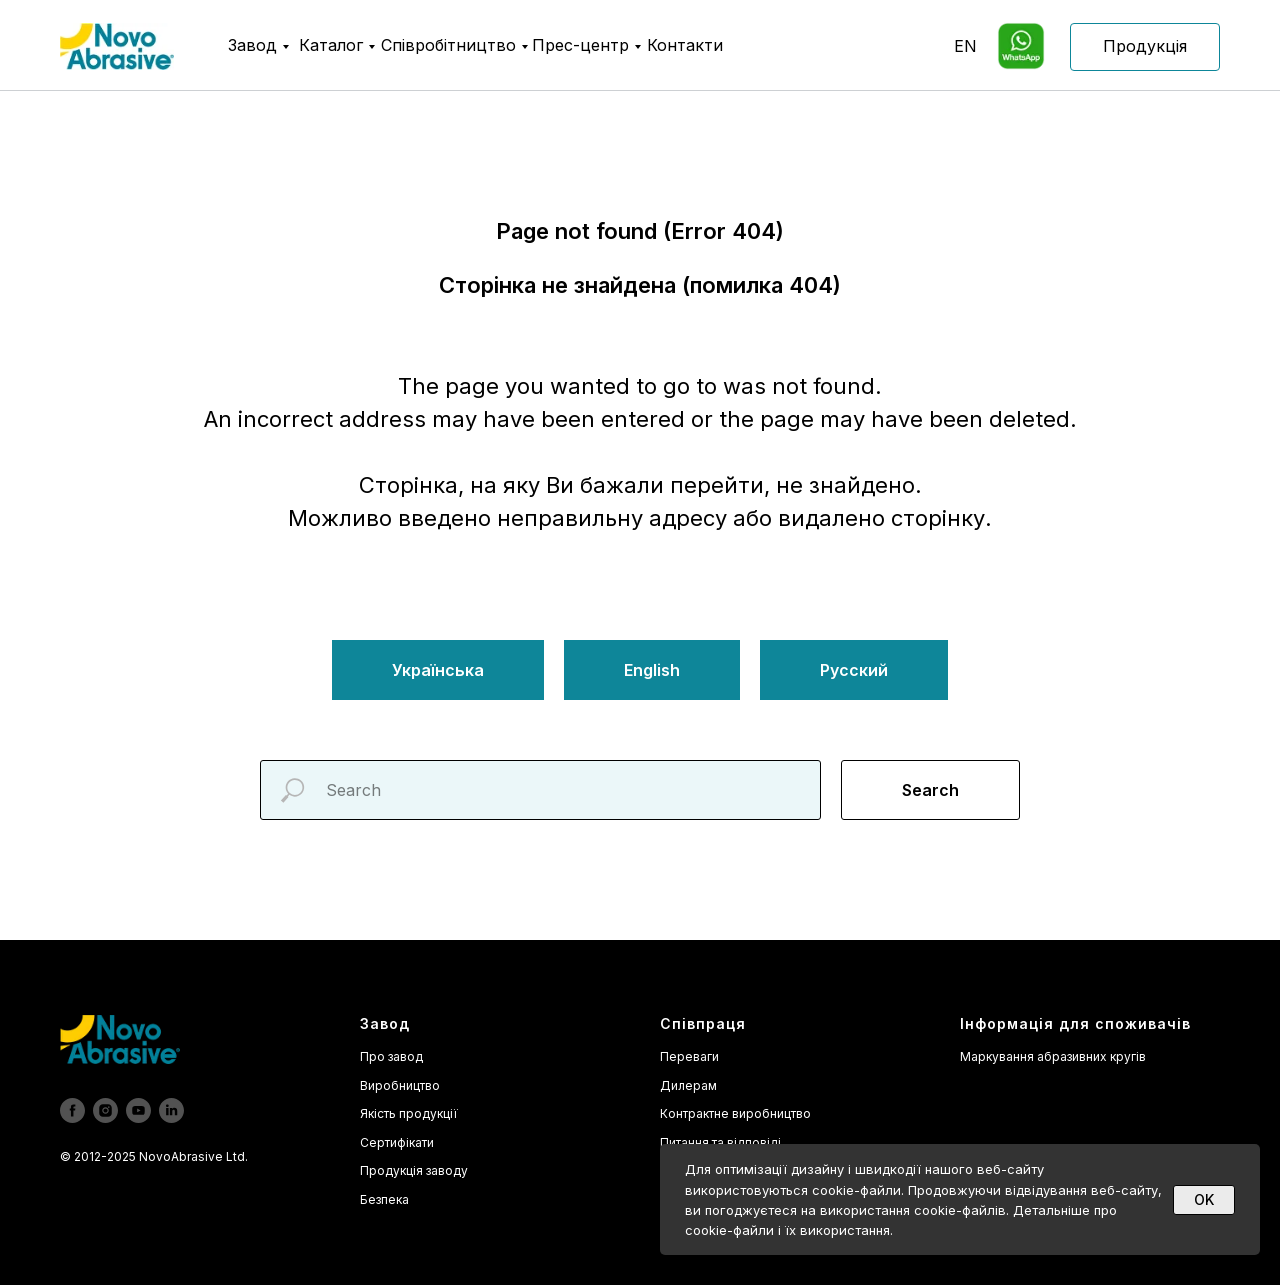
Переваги (689, 1056)
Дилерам (688, 1085)
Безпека (384, 1199)
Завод (252, 45)
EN (965, 46)
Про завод (391, 1056)
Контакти (685, 45)
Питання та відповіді (720, 1142)
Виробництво (400, 1085)
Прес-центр (580, 45)
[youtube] (138, 1110)
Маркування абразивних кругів (1053, 1056)
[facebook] (72, 1110)
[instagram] (105, 1110)
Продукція (1145, 46)
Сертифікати (397, 1142)
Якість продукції (409, 1113)
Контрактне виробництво (735, 1113)
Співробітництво (448, 45)
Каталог (331, 45)
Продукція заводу (414, 1170)
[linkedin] (171, 1110)
